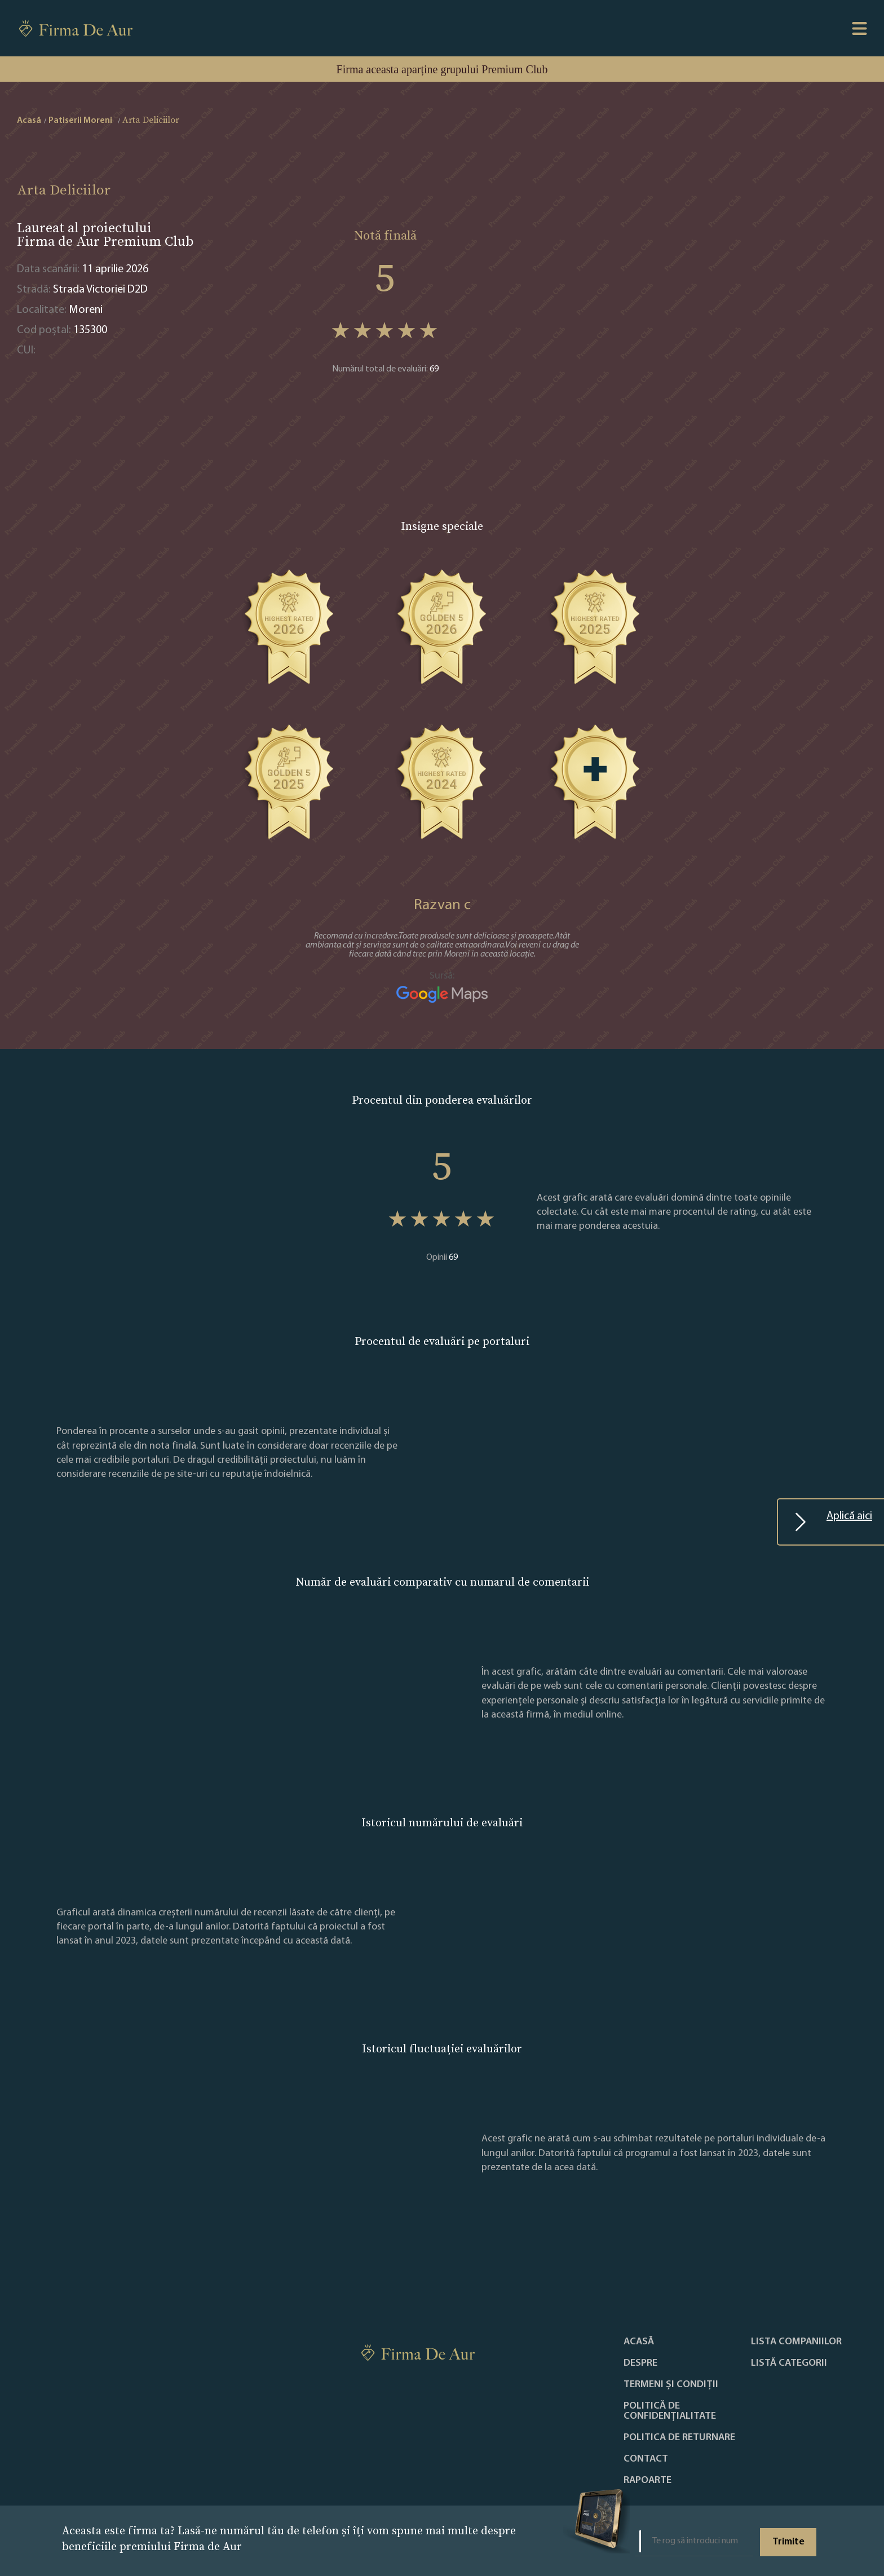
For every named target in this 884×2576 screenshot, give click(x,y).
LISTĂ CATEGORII (789, 2363)
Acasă (639, 2342)
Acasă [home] (29, 120)
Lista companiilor (796, 2342)
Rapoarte (647, 2481)
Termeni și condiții (671, 2385)
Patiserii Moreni (80, 120)
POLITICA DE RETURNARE (679, 2438)
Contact (646, 2459)
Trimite (788, 2542)
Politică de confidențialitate (670, 2411)
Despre (640, 2363)
